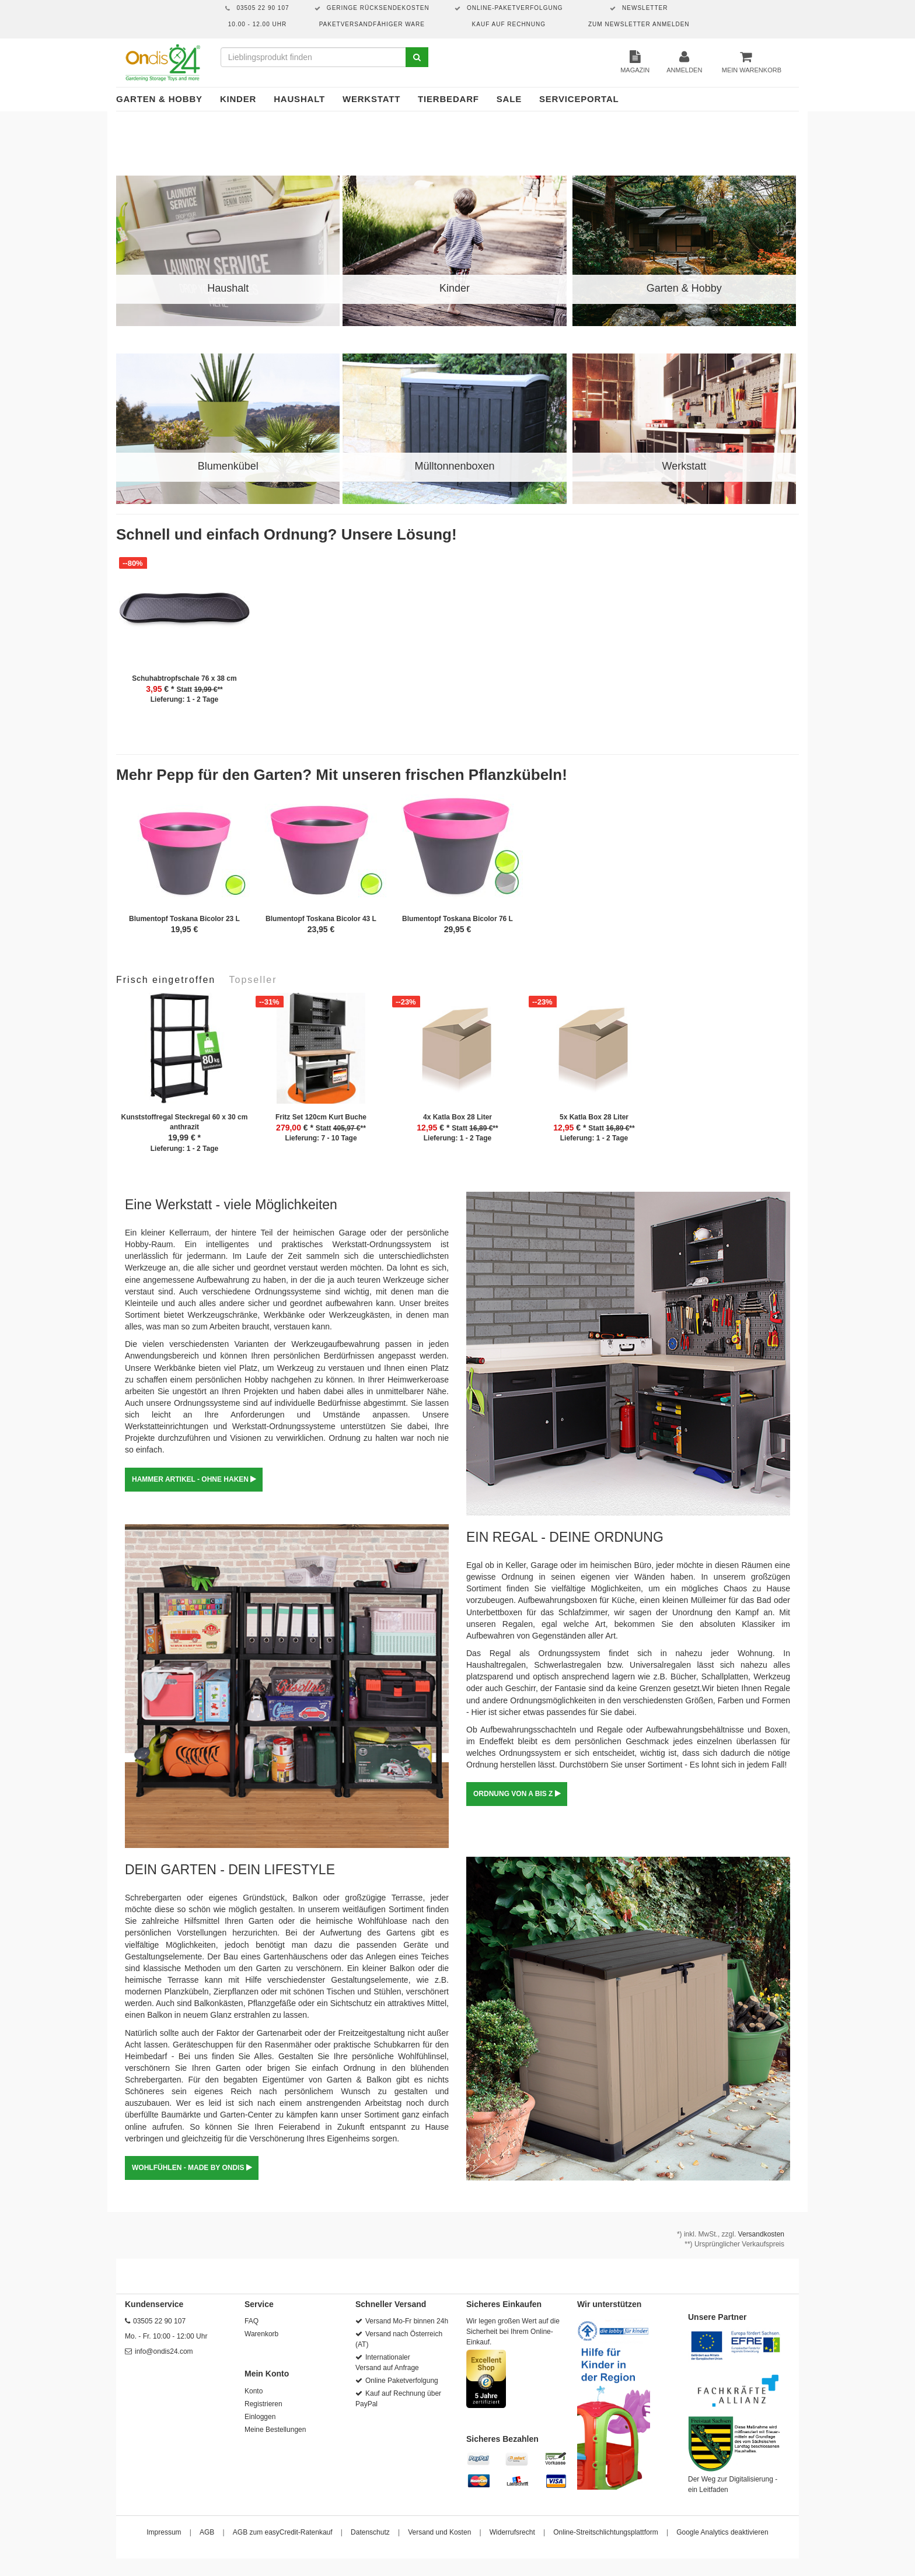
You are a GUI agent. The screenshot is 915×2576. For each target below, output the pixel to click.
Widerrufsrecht (512, 2532)
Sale (509, 99)
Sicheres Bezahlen (502, 2439)
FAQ (252, 2321)
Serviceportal (579, 99)
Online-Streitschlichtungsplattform (605, 2532)
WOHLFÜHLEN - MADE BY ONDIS (192, 2168)
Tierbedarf (448, 99)
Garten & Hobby (159, 99)
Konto (254, 2391)
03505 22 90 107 (159, 2321)
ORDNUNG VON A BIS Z (516, 1794)
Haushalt (299, 99)
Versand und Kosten (439, 2532)
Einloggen (260, 2417)
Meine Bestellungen (275, 2430)
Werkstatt (371, 99)
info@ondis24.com (164, 2351)
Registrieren (263, 2404)
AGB (207, 2532)
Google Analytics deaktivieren (722, 2532)
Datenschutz (370, 2532)
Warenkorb (261, 2334)
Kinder (238, 99)
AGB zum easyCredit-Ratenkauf (283, 2532)
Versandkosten (761, 2234)
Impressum (163, 2532)
